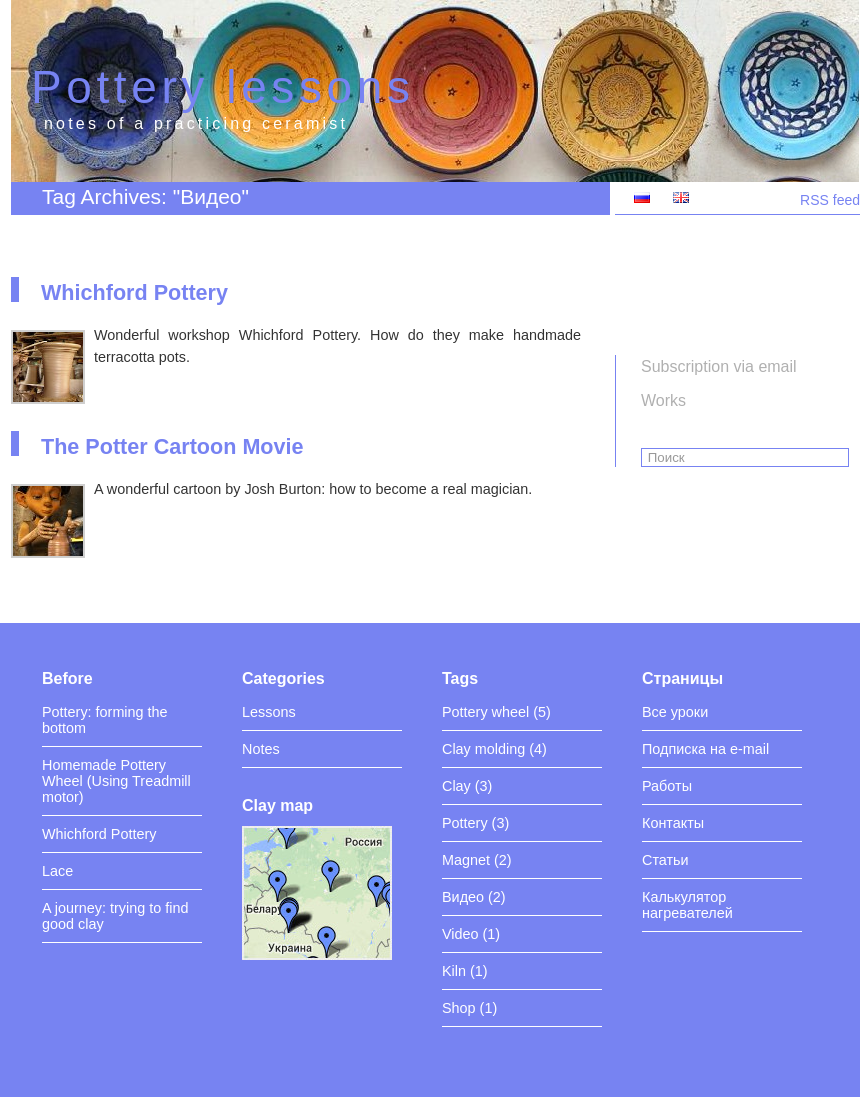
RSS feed (830, 200)
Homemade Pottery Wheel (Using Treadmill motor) (116, 781)
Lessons (269, 712)
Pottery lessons (222, 87)
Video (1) (471, 934)
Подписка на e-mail (705, 749)
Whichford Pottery (134, 292)
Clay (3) (467, 786)
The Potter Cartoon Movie (172, 446)
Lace (57, 871)
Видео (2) (474, 897)
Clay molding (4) (494, 749)
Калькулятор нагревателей (687, 905)
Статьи (665, 860)
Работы (667, 786)
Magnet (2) (477, 860)
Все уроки (675, 712)
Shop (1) (469, 1008)
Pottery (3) (475, 823)
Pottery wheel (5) (496, 712)
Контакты (673, 823)
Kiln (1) (465, 971)
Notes (261, 749)
